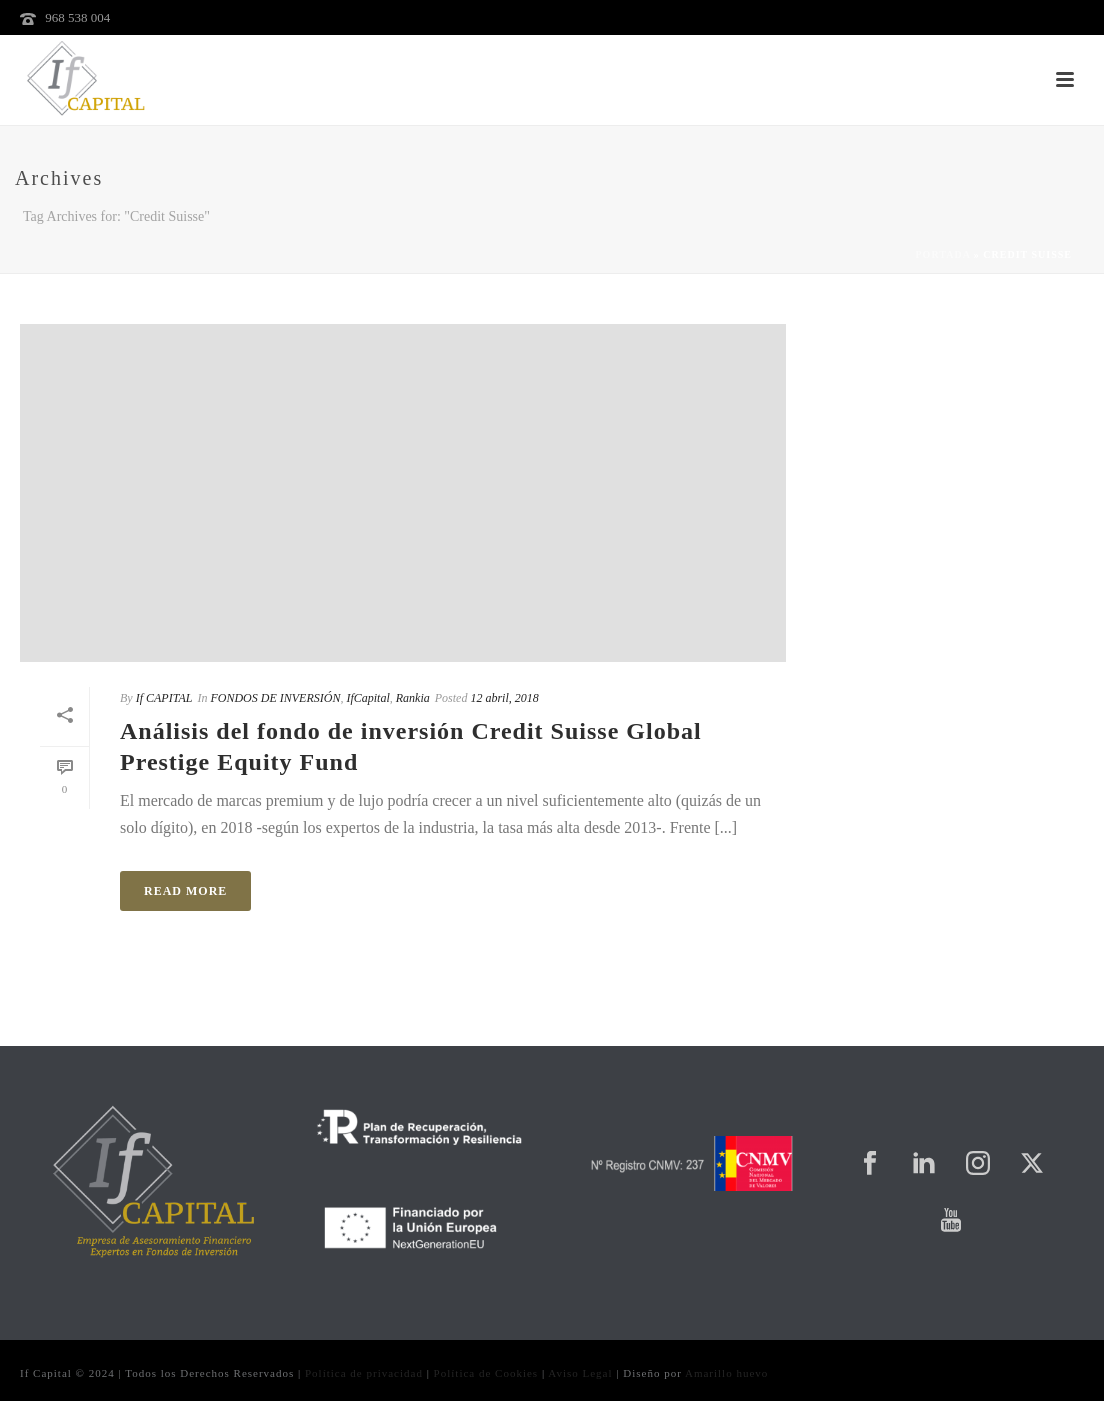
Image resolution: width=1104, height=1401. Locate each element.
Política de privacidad (364, 1373)
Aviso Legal (580, 1373)
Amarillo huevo (726, 1373)
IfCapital (367, 698)
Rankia (413, 698)
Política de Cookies (486, 1373)
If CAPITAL (164, 698)
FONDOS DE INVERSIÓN (275, 698)
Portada (943, 254)
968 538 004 (77, 17)
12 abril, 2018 (504, 698)
